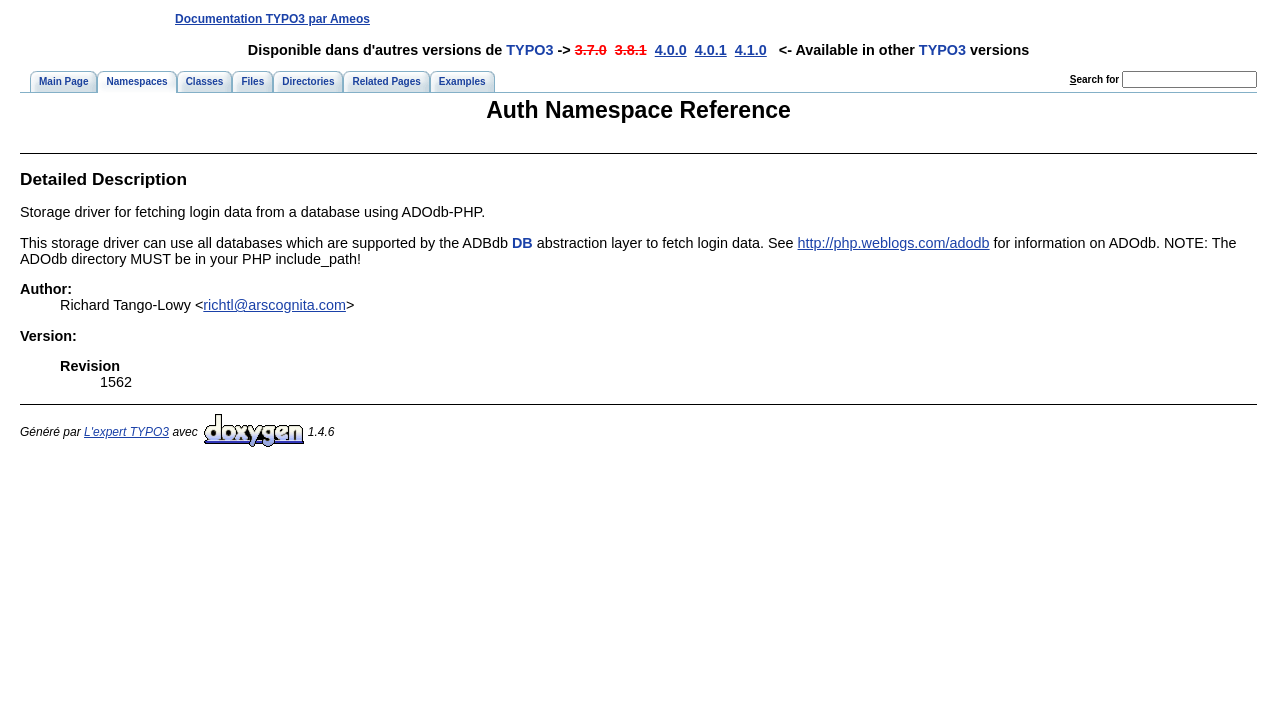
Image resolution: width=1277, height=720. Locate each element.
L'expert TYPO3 (126, 432)
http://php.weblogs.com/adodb (894, 243)
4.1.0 (751, 50)
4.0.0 (671, 50)
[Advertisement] (890, 18)
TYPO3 (529, 50)
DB (522, 243)
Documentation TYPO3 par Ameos (272, 19)
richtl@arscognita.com (274, 305)
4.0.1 (711, 50)
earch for (1094, 79)
